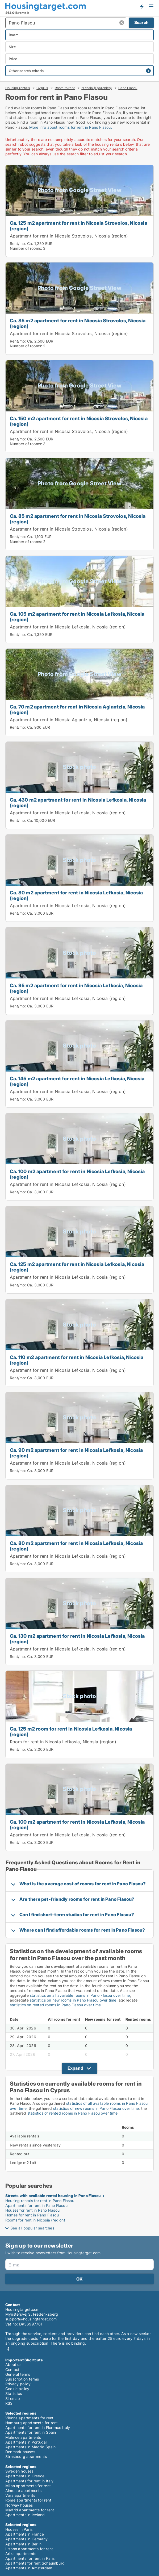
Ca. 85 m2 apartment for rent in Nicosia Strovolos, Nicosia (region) (78, 323)
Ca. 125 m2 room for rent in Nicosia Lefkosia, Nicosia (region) (71, 1731)
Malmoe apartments (23, 2437)
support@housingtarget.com (31, 2319)
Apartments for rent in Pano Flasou (36, 2205)
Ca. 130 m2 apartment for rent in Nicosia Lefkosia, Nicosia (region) (77, 1638)
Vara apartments (20, 2495)
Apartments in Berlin (23, 2544)
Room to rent (65, 88)
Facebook (8, 2349)
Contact (12, 2369)
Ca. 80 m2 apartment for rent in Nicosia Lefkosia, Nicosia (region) (76, 895)
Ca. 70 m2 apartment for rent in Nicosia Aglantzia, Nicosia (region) (77, 709)
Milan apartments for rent (28, 2485)
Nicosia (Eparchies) (96, 88)
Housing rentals (17, 88)
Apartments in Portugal (26, 2442)
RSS (9, 2403)
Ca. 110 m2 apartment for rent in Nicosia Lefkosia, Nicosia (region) (77, 1360)
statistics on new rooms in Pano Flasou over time (73, 2000)
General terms (17, 2374)
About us (13, 2364)
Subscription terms (22, 2379)
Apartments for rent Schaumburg (35, 2563)
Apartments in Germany (26, 2539)
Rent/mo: (18, 243)
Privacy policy (18, 2384)
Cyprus (42, 88)
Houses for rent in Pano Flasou (32, 2210)
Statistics (13, 2393)
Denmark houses (20, 2451)
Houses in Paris (18, 2529)
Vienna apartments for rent (29, 2418)
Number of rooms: (26, 248)
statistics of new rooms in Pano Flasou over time (96, 2108)
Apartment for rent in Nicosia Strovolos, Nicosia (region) (69, 236)
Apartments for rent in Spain (30, 2432)
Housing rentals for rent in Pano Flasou (39, 2200)
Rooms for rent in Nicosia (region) (35, 2220)
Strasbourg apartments (26, 2456)
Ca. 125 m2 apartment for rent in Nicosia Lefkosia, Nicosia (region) (77, 1267)
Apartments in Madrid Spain (30, 2447)
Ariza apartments (20, 2553)
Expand (75, 2068)
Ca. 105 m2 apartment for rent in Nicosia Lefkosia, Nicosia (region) (77, 616)
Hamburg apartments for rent (31, 2422)
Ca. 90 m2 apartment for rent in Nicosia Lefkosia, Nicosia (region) (76, 1452)
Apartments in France (24, 2534)
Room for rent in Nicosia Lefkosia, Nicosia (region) (63, 1741)
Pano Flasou (127, 88)
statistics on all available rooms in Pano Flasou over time (80, 1995)
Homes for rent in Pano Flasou (32, 2215)
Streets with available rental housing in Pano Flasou (53, 2195)
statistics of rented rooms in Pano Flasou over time (72, 2113)
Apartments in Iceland (25, 2514)
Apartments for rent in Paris (30, 2558)
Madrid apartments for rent (29, 2510)
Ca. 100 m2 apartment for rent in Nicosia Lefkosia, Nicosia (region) (77, 1174)
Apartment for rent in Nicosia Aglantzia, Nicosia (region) (68, 719)
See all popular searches (32, 2228)
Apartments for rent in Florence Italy (37, 2427)
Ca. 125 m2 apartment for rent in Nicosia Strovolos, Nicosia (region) (78, 225)
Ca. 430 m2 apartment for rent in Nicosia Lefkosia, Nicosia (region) (78, 802)
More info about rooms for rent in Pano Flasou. (70, 127)
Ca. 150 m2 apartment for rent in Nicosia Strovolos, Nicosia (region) (79, 421)
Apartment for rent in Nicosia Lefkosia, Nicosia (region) (68, 627)
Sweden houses (19, 2471)
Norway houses (19, 2505)
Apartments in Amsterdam (28, 2568)
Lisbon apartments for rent (29, 2548)
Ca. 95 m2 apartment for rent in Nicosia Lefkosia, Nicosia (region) (76, 988)
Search (141, 22)
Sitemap (12, 2398)
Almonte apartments (23, 2490)
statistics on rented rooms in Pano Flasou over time (55, 2005)
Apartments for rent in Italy (29, 2481)
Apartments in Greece (24, 2476)
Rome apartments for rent (28, 2500)
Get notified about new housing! (141, 6)
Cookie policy (17, 2388)
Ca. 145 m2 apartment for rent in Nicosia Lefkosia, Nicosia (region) (77, 1081)
